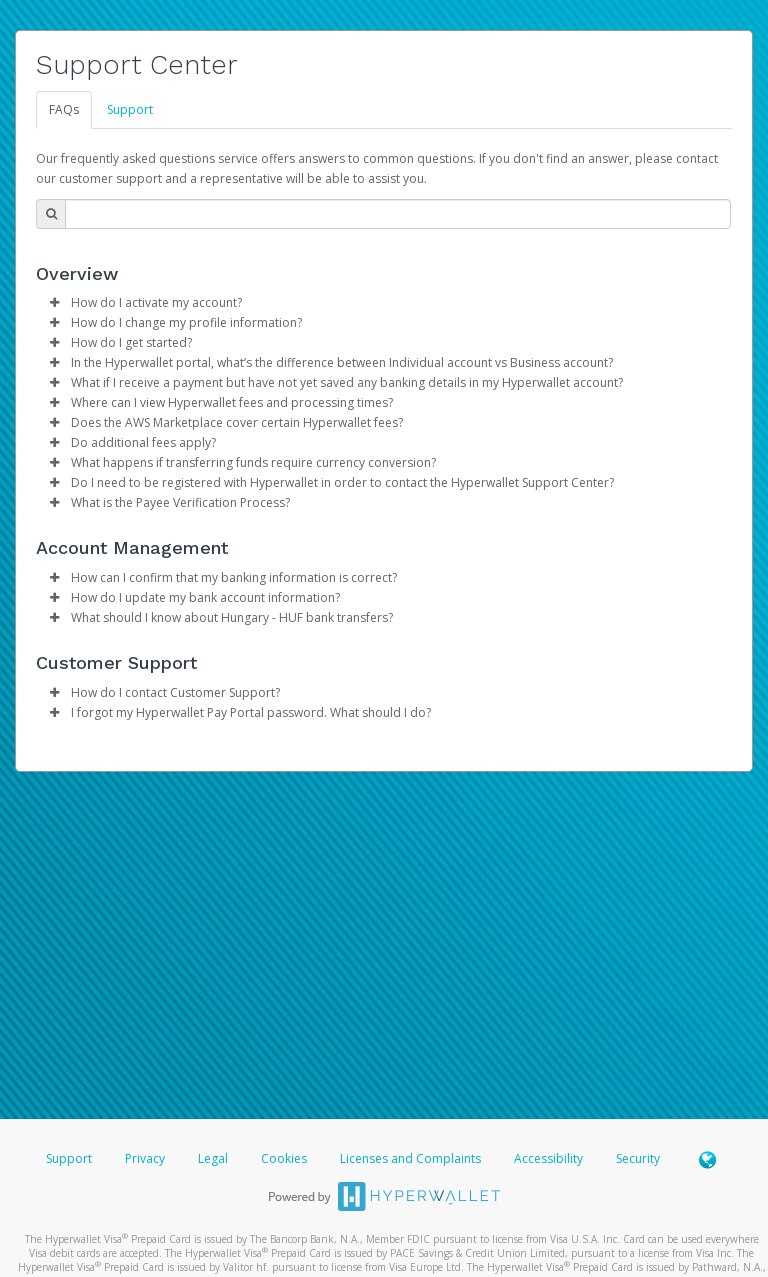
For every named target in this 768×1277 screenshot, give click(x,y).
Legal (213, 1158)
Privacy (145, 1158)
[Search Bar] (398, 214)
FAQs (64, 109)
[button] (54, 303)
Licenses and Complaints (412, 1158)
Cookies (284, 1158)
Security (638, 1158)
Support (130, 109)
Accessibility (548, 1158)
